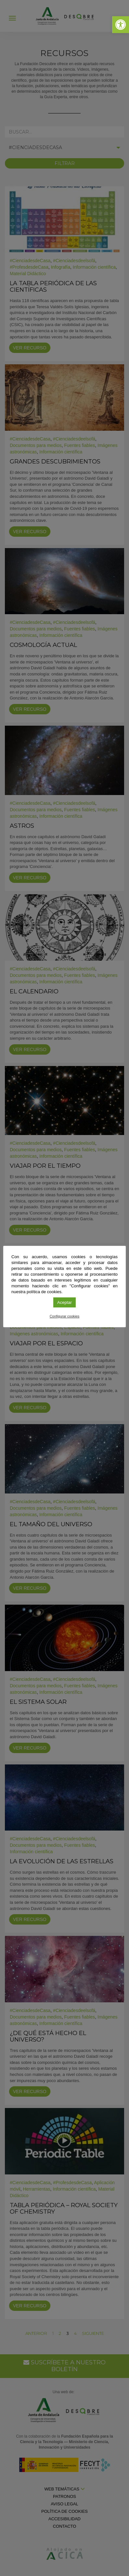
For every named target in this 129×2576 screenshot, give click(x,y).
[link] (120, 24)
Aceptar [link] (64, 1302)
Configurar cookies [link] (65, 1316)
